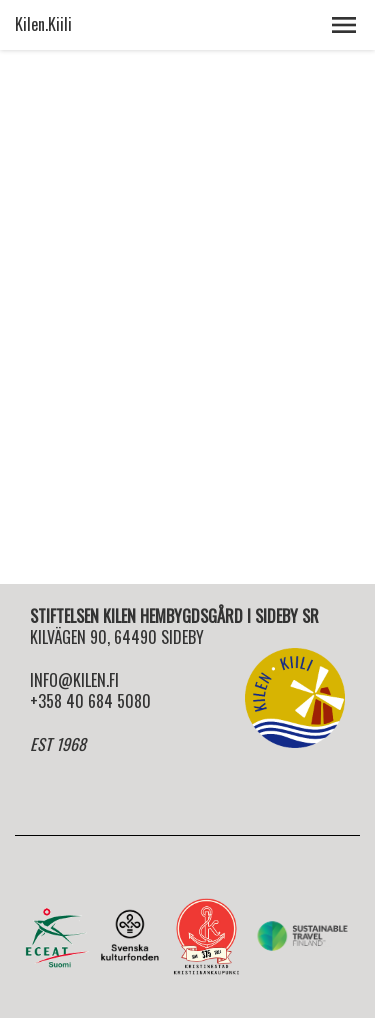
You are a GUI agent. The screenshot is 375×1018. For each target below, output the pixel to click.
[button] (344, 25)
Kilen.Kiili (43, 24)
